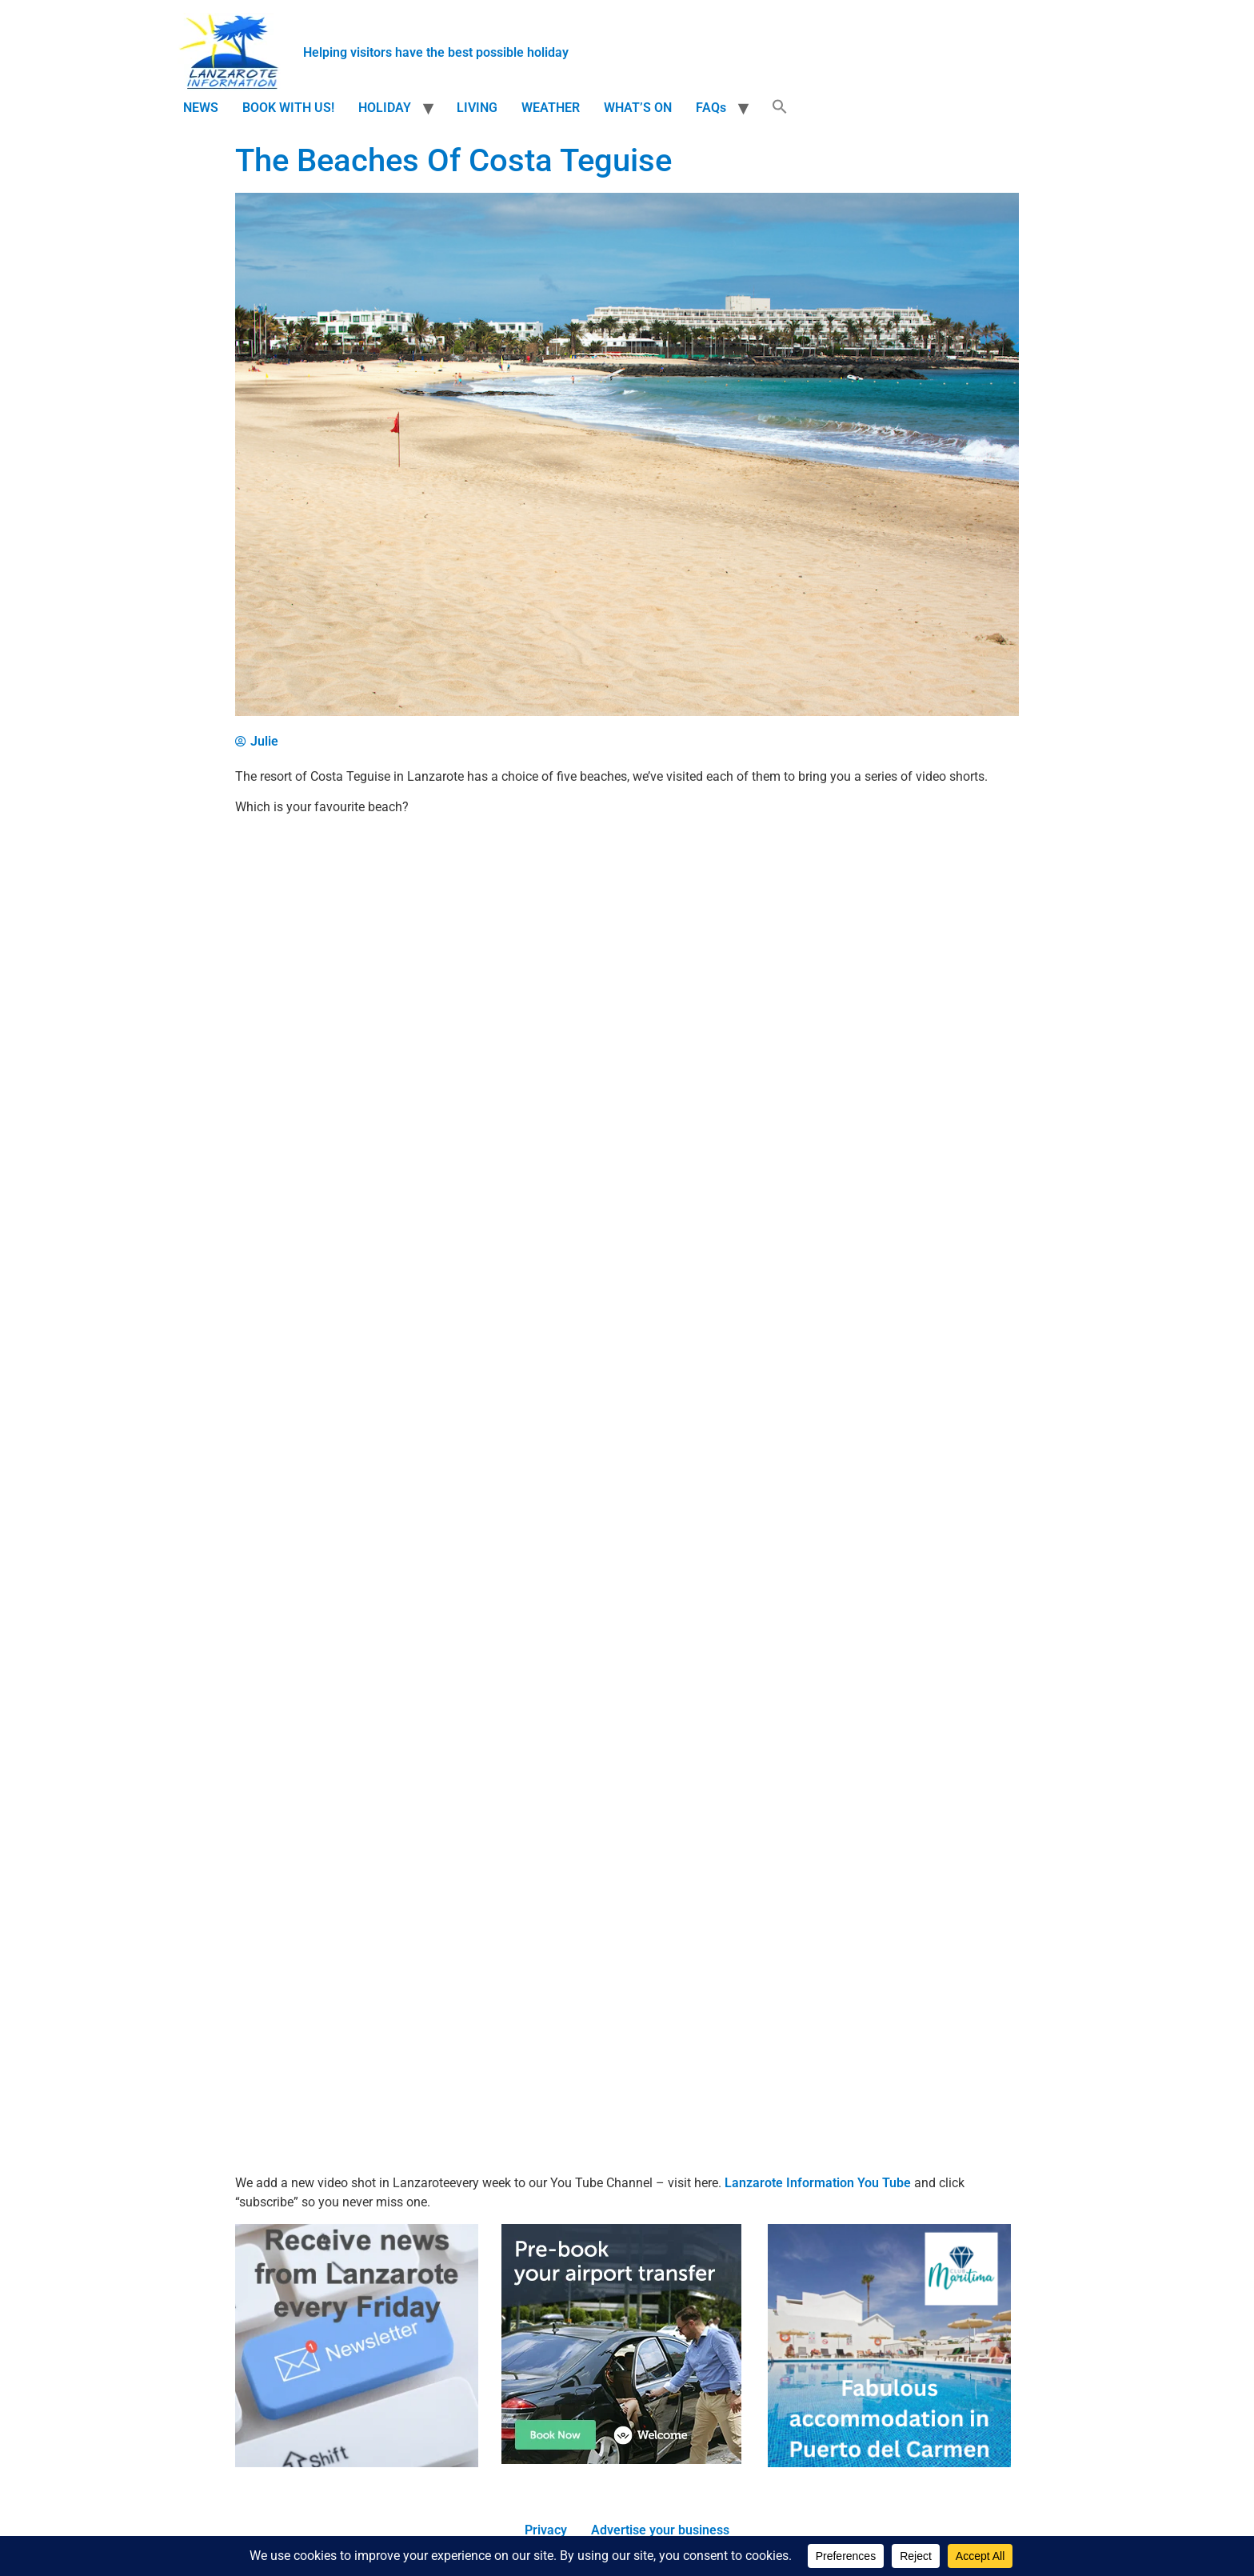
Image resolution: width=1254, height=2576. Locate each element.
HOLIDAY (384, 107)
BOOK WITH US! (288, 107)
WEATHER (550, 107)
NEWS (200, 107)
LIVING (477, 107)
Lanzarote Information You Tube (818, 2182)
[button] (780, 108)
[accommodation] (889, 2462)
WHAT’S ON (638, 107)
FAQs (711, 107)
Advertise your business (660, 2530)
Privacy (546, 2530)
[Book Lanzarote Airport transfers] (621, 2459)
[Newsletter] (356, 2462)
